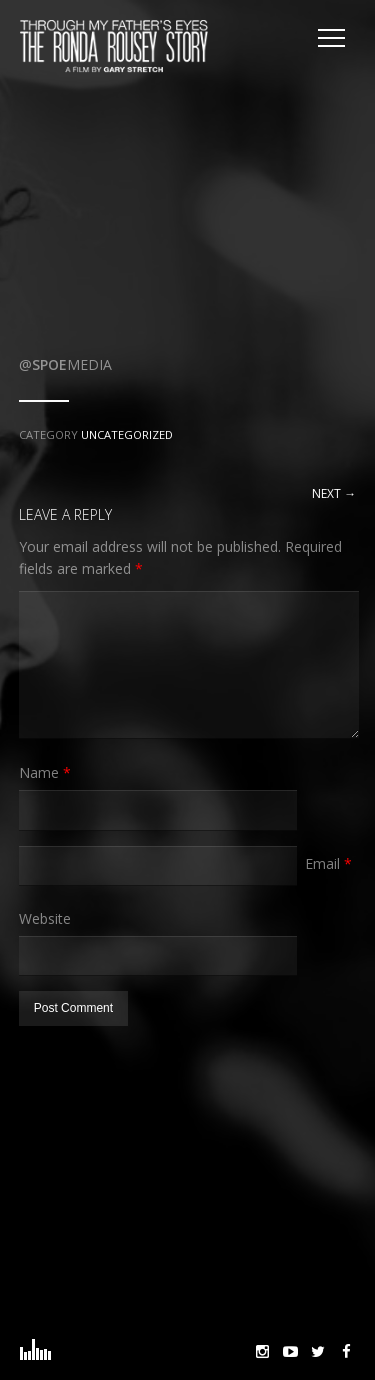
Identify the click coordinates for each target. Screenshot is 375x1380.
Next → (334, 493)
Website (45, 918)
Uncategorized (127, 434)
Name (45, 772)
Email (328, 863)
